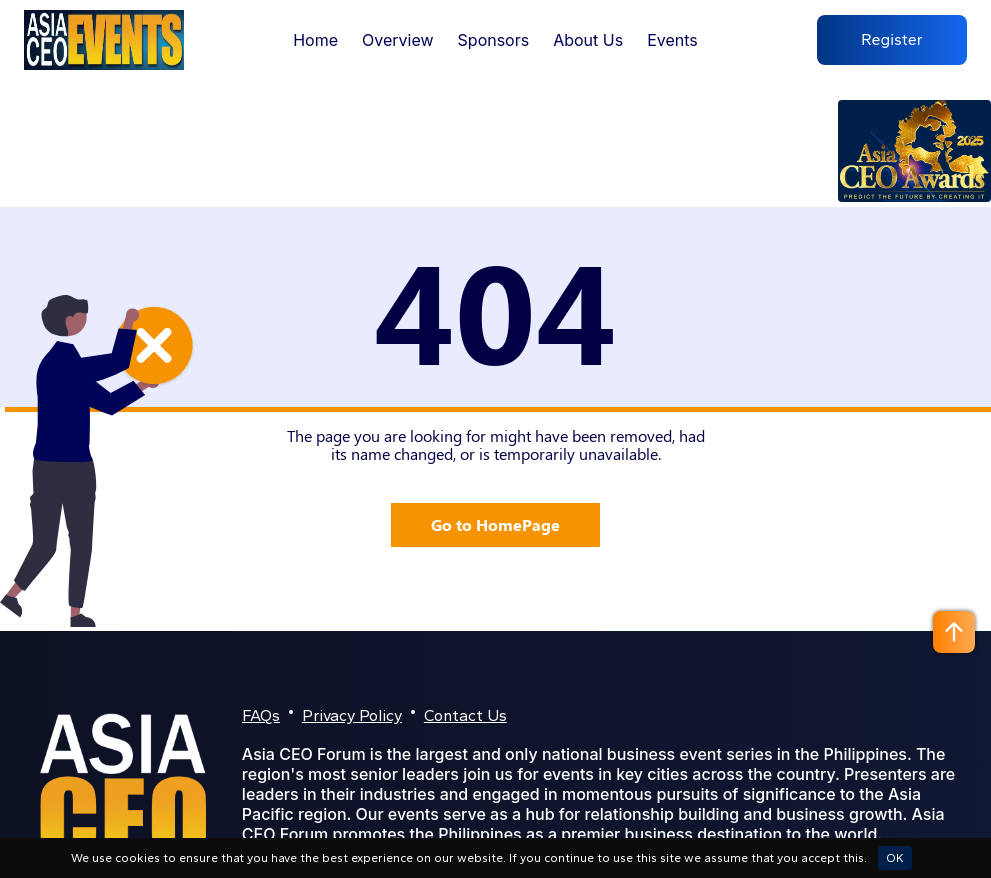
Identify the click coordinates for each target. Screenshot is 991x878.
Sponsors (494, 40)
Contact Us (465, 715)
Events (672, 40)
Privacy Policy (352, 715)
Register (892, 40)
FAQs (261, 715)
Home (315, 40)
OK (895, 858)
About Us (588, 40)
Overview (398, 40)
